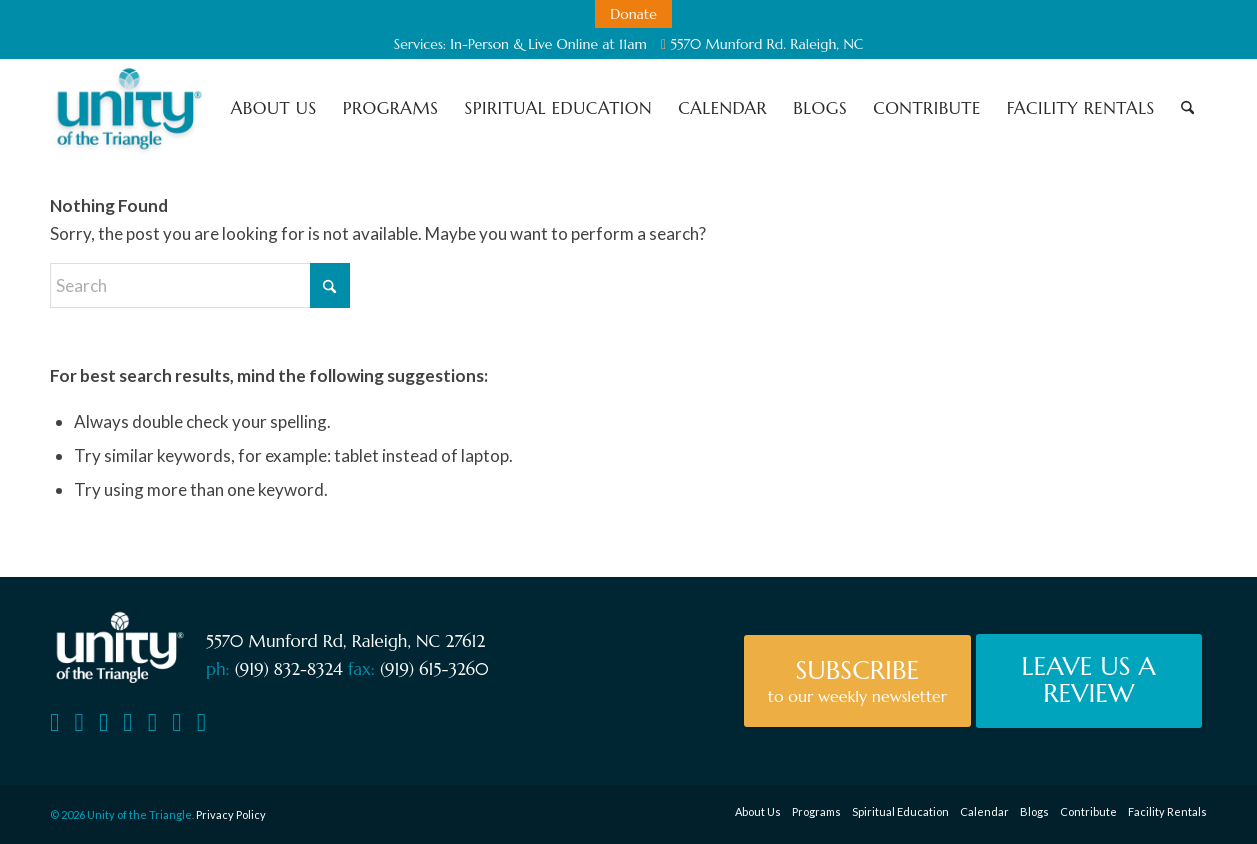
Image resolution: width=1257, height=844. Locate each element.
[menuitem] (633, 14)
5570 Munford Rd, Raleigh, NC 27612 (345, 641)
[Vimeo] (127, 722)
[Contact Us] (54, 722)
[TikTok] (201, 722)
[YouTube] (103, 722)
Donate (633, 14)
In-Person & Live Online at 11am (548, 44)
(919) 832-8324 (289, 669)
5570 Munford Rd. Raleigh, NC (762, 44)
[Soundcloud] (152, 722)
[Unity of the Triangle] (128, 108)
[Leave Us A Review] (1089, 681)
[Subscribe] (857, 680)
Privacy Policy (231, 814)
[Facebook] (78, 722)
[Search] (1187, 108)
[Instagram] (176, 722)
